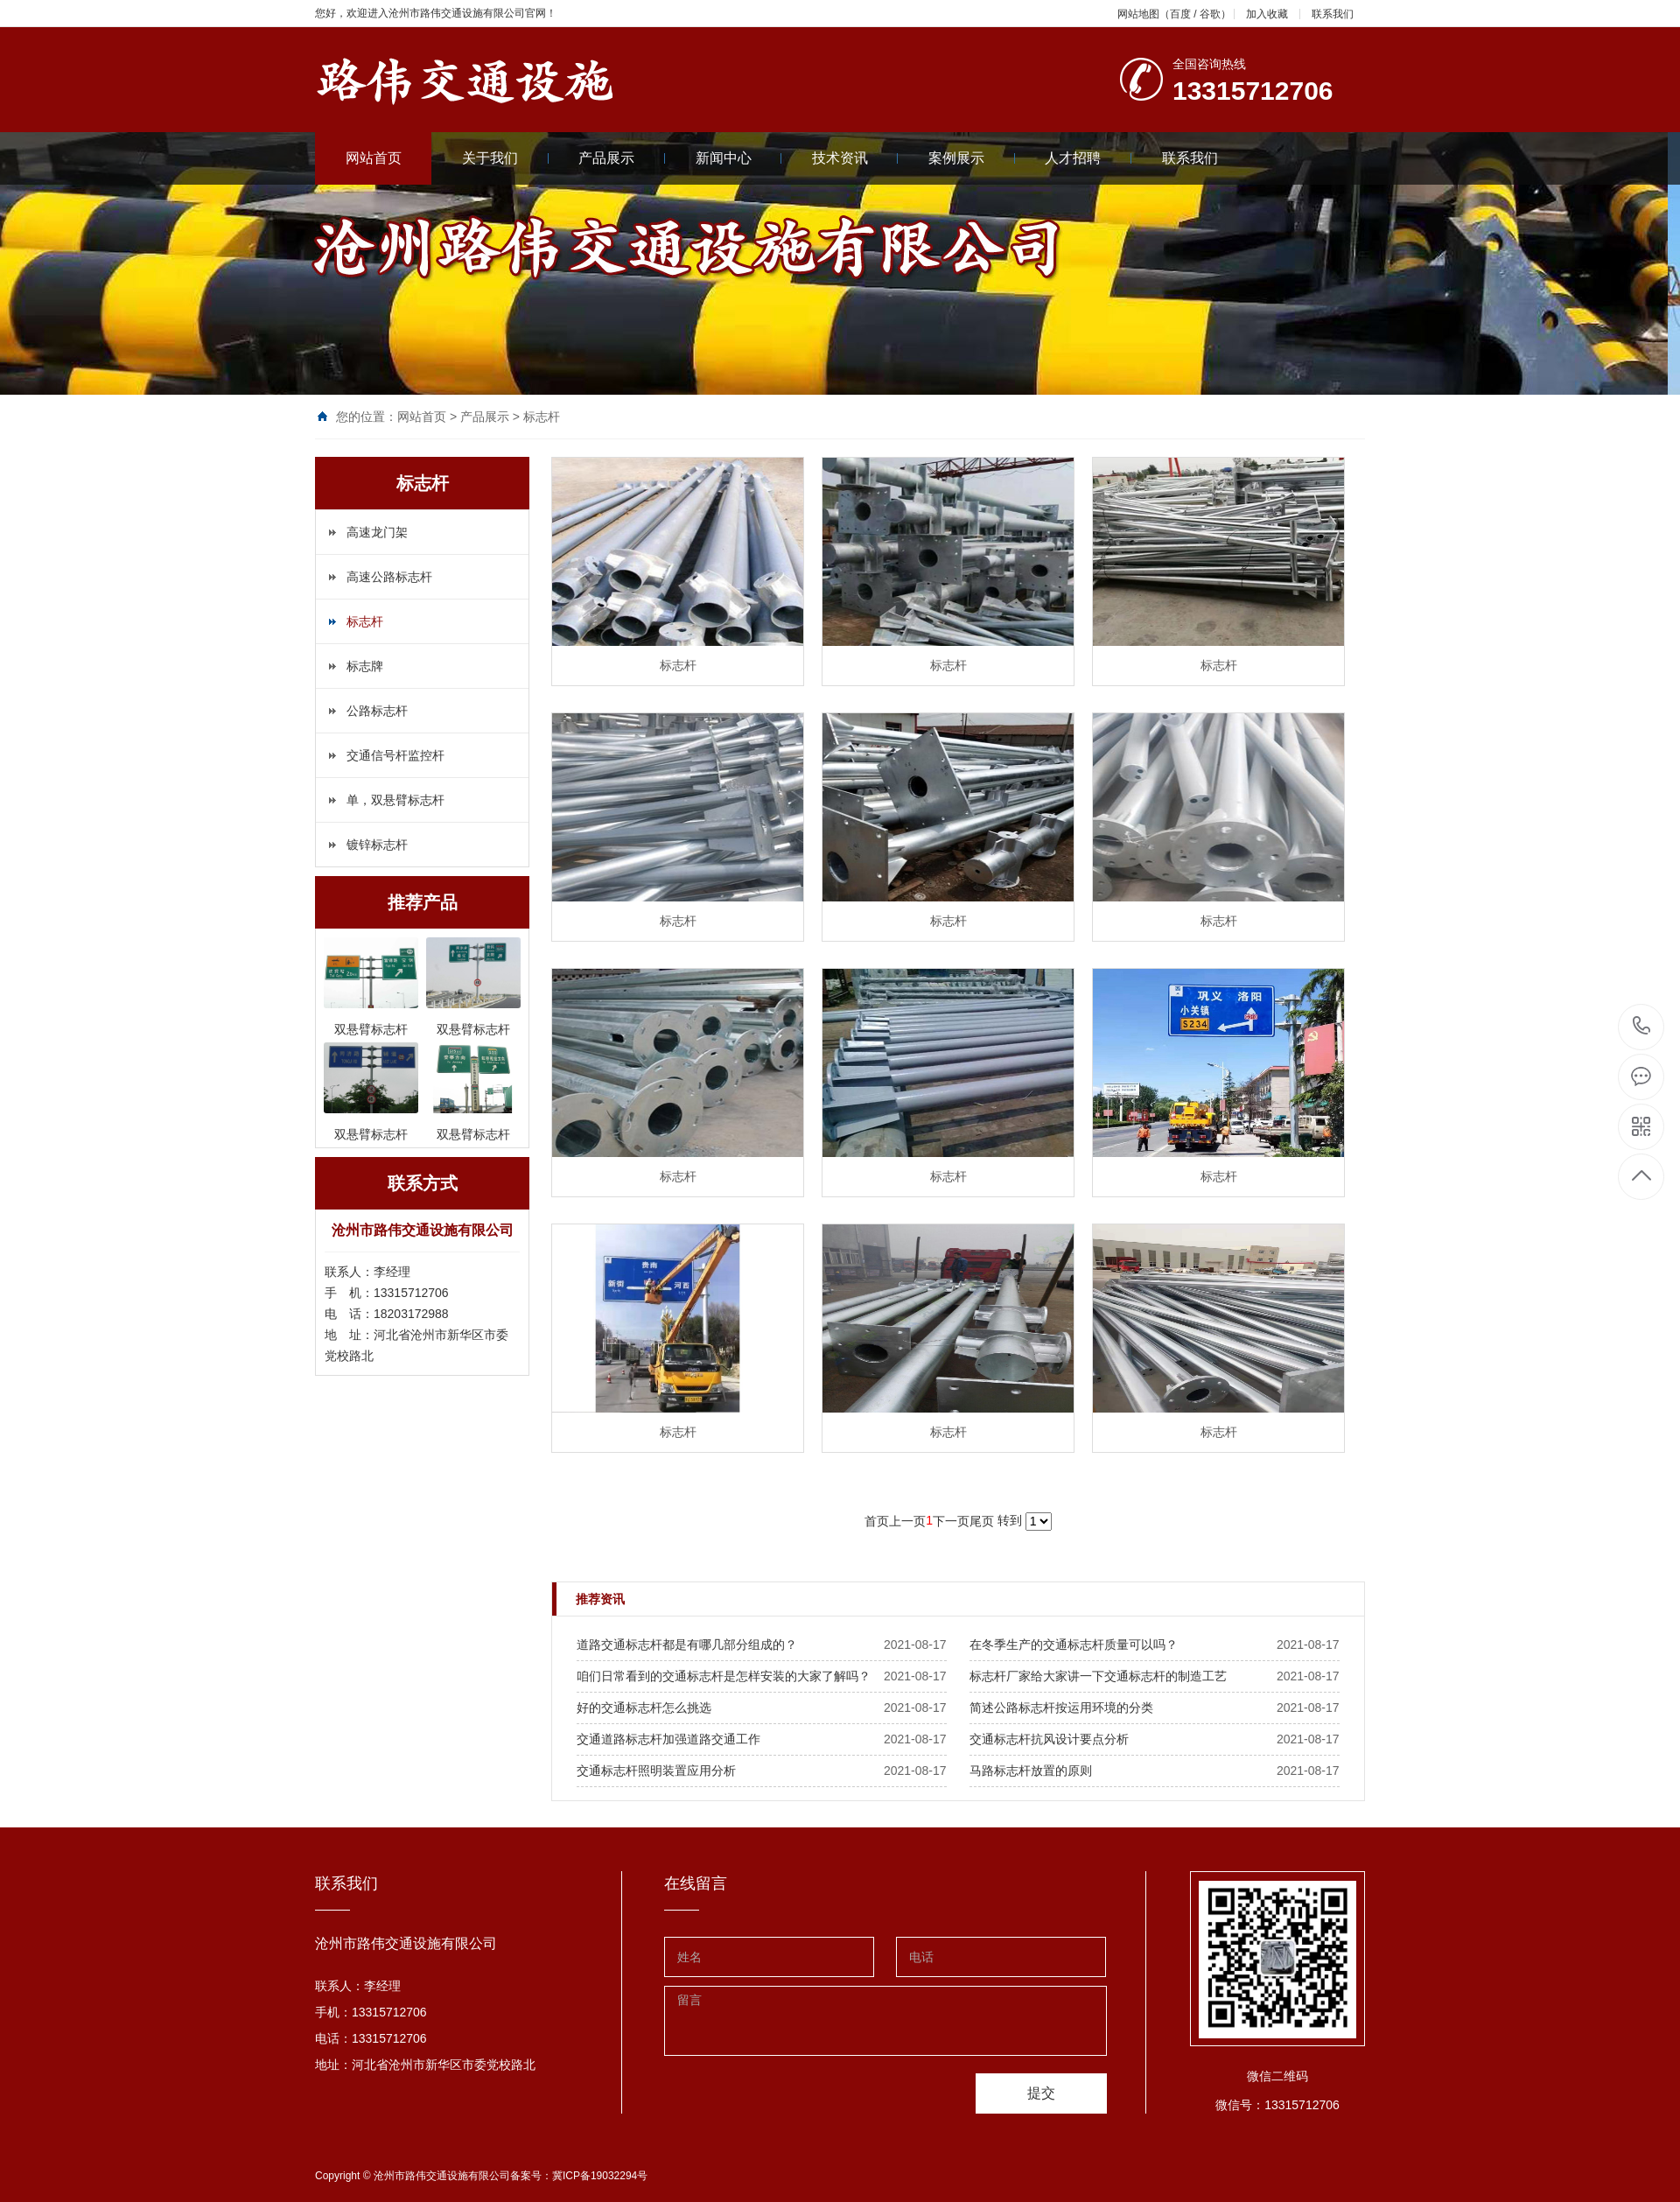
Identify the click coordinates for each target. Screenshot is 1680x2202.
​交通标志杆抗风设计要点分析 (1049, 1739)
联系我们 (1333, 14)
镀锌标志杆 (377, 845)
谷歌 (1210, 14)
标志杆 (541, 417)
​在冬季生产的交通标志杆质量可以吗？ (1074, 1644)
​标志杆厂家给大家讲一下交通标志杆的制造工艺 (1098, 1676)
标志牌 (364, 666)
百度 (1180, 14)
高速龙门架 (377, 532)
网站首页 (374, 158)
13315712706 (1642, 1026)
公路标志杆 (377, 711)
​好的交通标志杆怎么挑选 (644, 1708)
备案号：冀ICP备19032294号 (579, 2176)
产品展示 (621, 158)
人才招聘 (1088, 158)
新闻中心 (739, 158)
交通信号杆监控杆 (395, 755)
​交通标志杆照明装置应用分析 (656, 1771)
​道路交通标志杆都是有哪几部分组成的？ (687, 1644)
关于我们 (505, 158)
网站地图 (1138, 14)
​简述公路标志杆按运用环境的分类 (1061, 1708)
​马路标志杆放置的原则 (1031, 1771)
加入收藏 (1267, 14)
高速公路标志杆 (389, 577)
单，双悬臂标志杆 (395, 800)
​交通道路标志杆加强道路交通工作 (668, 1739)
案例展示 (971, 158)
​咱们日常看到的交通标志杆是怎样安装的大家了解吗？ (724, 1676)
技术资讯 (855, 158)
